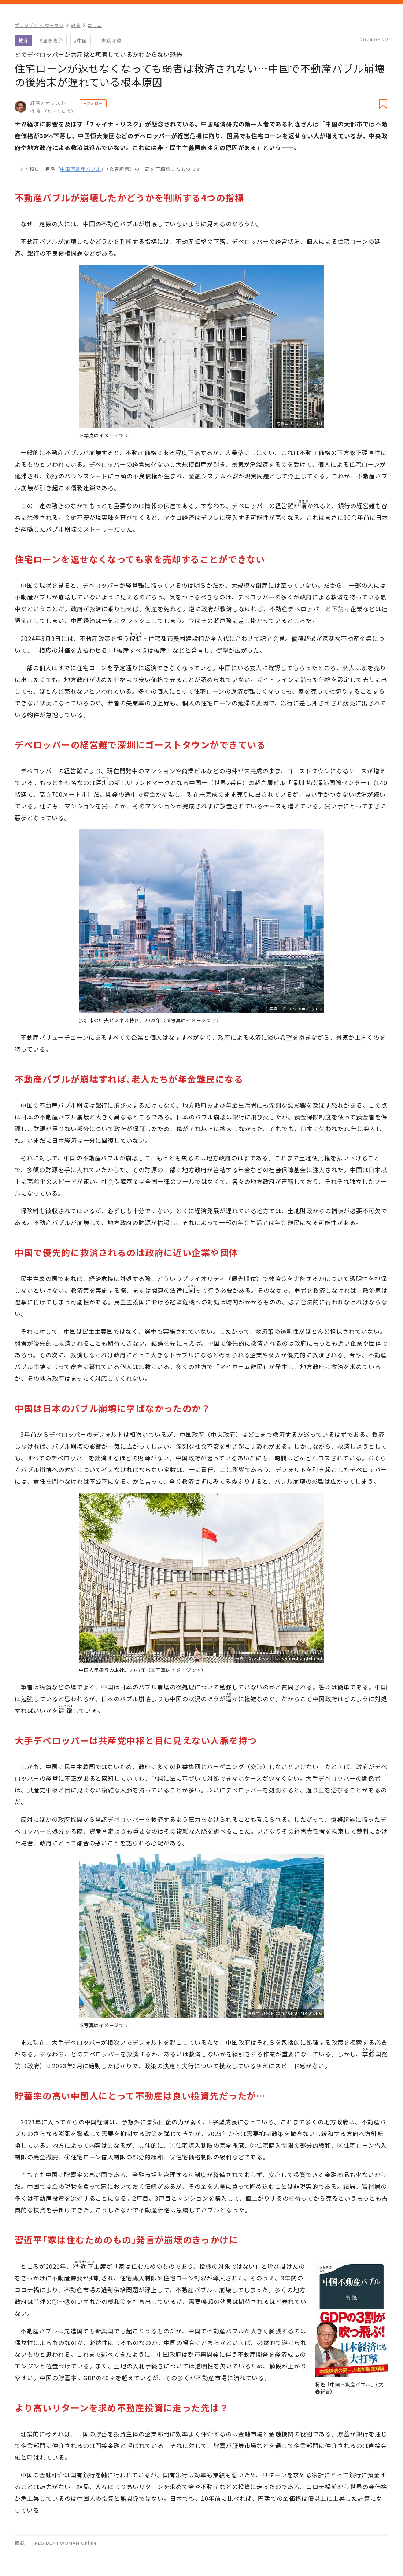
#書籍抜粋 (110, 40)
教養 (76, 25)
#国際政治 (51, 40)
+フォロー (93, 103)
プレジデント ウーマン (39, 25)
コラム (95, 25)
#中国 (80, 40)
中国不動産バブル (80, 168)
